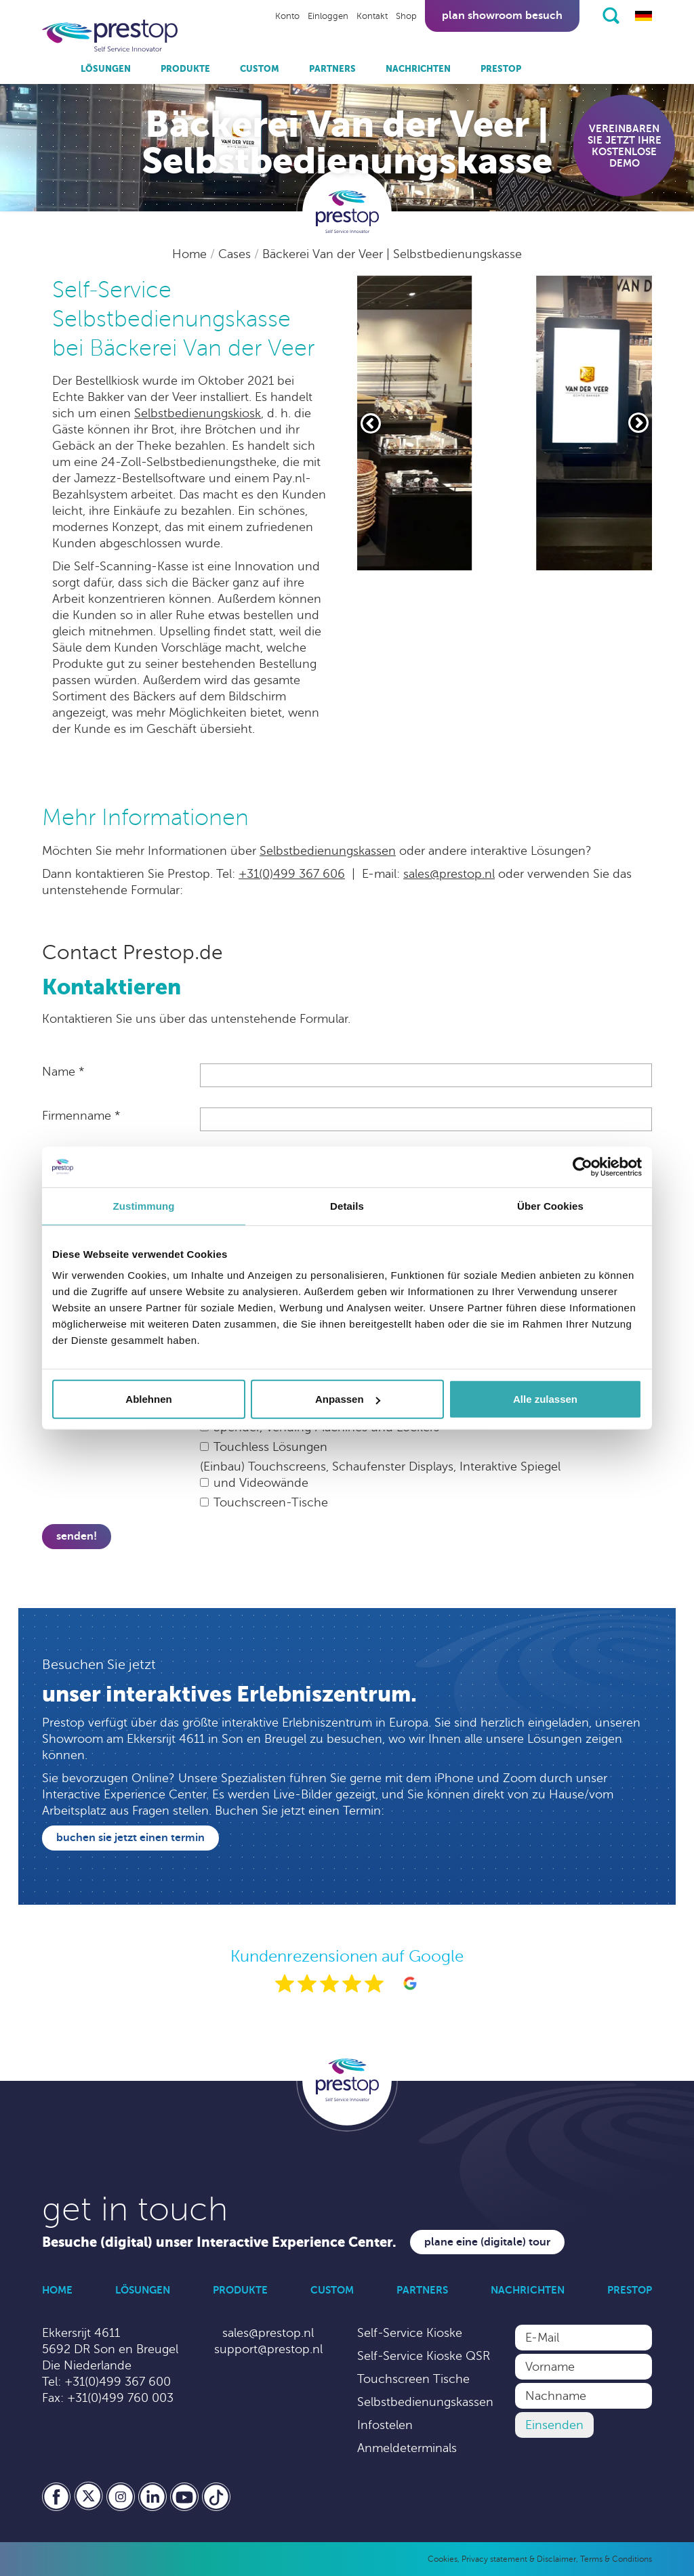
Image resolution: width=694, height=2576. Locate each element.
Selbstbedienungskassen (328, 851)
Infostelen (385, 2425)
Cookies (442, 2559)
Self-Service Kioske (409, 2333)
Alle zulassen (545, 1399)
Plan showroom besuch (502, 15)
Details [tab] (347, 1205)
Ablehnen (148, 1399)
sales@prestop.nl (449, 874)
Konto (287, 16)
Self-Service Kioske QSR (423, 2356)
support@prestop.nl (268, 2349)
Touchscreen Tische (413, 2379)
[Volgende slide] (638, 423)
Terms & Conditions (616, 2559)
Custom (259, 69)
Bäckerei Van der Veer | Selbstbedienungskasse (392, 254)
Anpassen (347, 1399)
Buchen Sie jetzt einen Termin (130, 1838)
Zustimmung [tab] (144, 1205)
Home (191, 254)
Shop (406, 16)
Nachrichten (418, 69)
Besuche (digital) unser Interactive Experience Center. (219, 2242)
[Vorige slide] (371, 423)
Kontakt (372, 16)
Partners (332, 69)
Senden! (76, 1536)
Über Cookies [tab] (550, 1205)
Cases (236, 254)
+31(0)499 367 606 (292, 874)
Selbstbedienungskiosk (197, 413)
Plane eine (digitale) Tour (487, 2242)
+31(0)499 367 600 (117, 2381)
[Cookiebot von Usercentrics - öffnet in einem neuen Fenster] (582, 1166)
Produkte (185, 69)
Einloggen (328, 16)
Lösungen (106, 69)
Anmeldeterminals (407, 2448)
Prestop (501, 69)
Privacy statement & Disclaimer (519, 2559)
